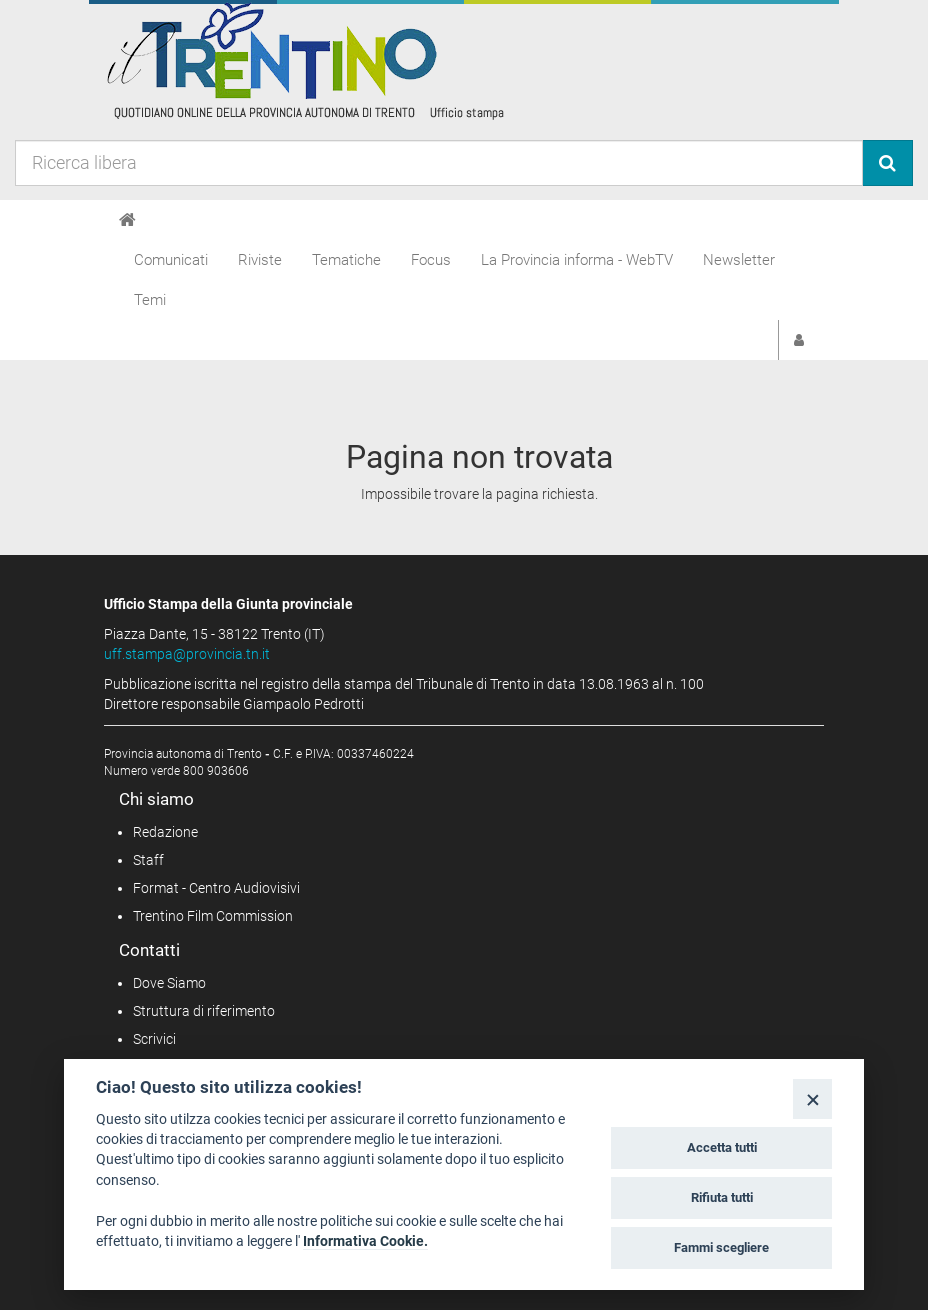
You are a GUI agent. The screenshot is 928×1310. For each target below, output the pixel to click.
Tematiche (346, 260)
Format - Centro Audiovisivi (216, 888)
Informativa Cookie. (365, 1241)
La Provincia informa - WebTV (577, 260)
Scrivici (154, 1039)
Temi (150, 300)
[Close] (812, 1098)
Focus (431, 260)
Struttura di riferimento (204, 1011)
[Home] (127, 220)
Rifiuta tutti (722, 1197)
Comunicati (171, 260)
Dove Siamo (169, 983)
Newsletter (739, 260)
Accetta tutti (722, 1147)
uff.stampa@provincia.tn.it (187, 654)
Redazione (165, 832)
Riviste (260, 260)
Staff (148, 860)
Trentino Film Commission (213, 916)
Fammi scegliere (721, 1247)
